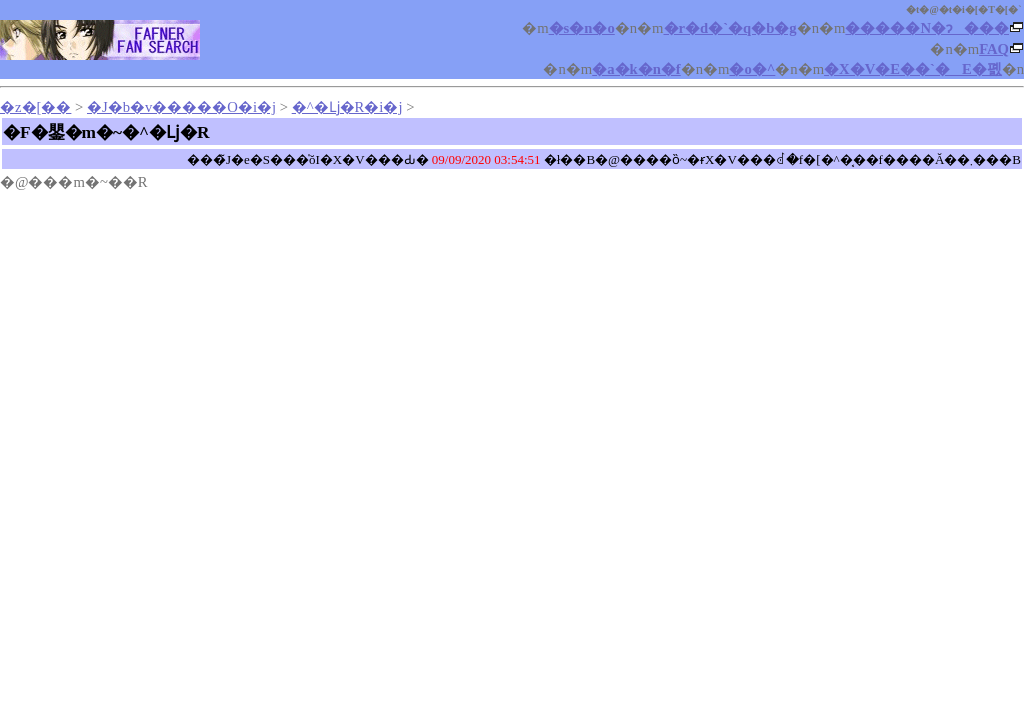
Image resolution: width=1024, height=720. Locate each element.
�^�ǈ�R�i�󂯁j (347, 107)
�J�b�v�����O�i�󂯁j (181, 107)
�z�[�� (35, 107)
